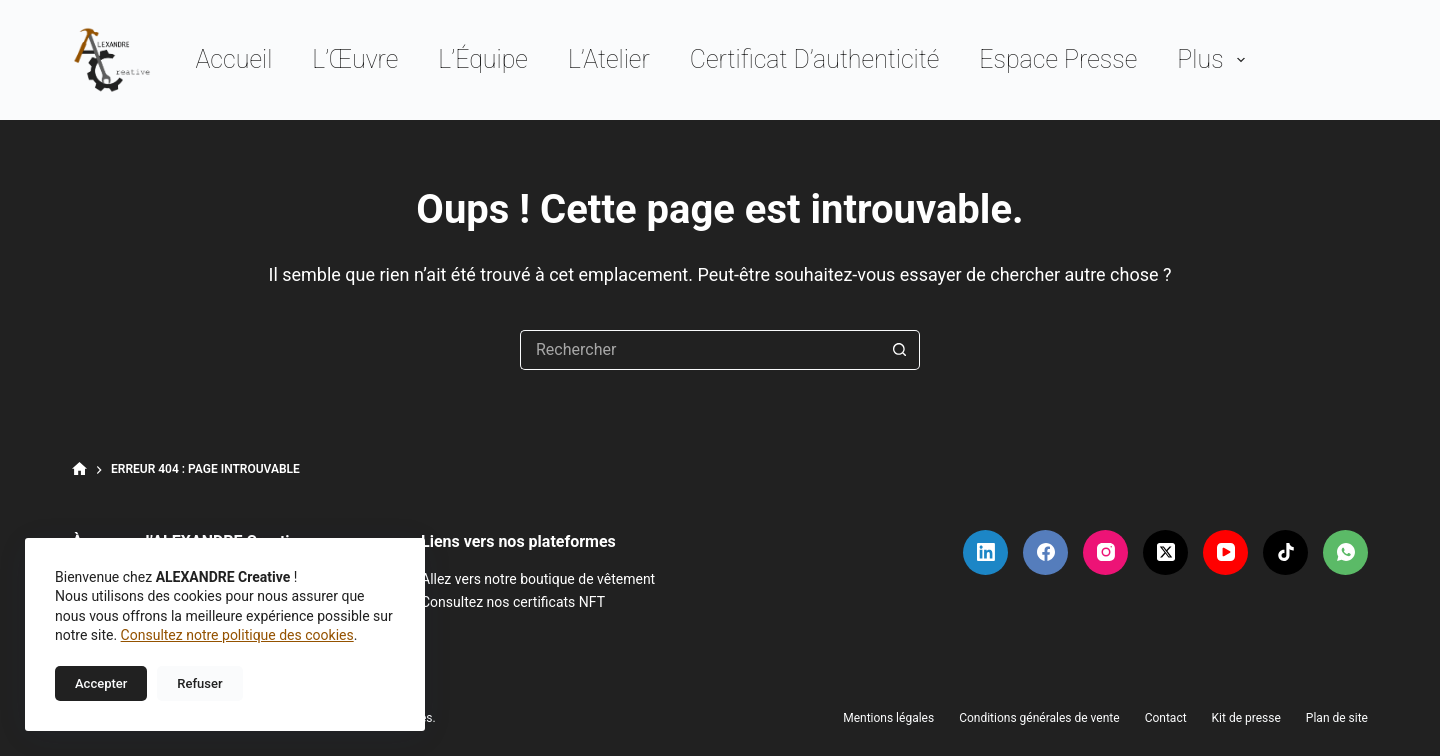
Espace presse (1058, 59)
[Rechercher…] (700, 350)
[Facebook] (1045, 552)
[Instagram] (1105, 552)
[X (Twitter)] (1165, 552)
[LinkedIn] (985, 552)
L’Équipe (483, 59)
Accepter (101, 683)
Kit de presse (1246, 718)
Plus (1214, 59)
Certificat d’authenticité (814, 59)
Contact (1166, 718)
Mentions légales (888, 718)
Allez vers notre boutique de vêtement (538, 579)
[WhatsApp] (1345, 552)
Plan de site (1337, 718)
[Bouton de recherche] (900, 350)
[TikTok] (1285, 552)
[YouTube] (1225, 552)
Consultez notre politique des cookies (237, 635)
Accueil (233, 59)
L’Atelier (609, 59)
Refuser (199, 683)
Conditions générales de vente (1039, 718)
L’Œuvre (355, 59)
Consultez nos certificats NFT (513, 602)
